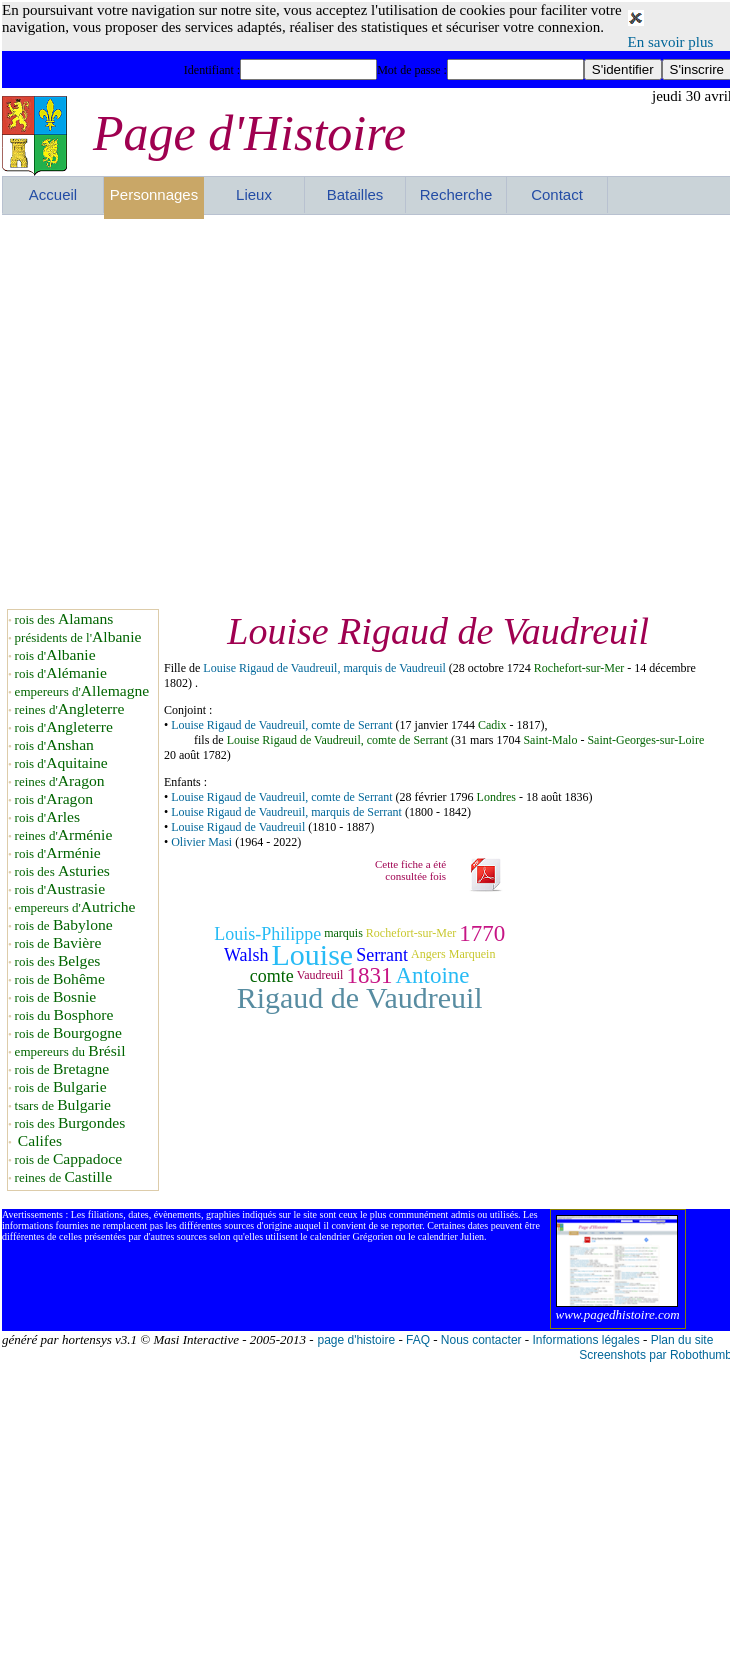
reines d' (70, 709)
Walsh (246, 955)
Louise (312, 954)
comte (272, 976)
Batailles (355, 194)
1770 (482, 933)
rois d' (55, 655)
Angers (428, 955)
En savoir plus (671, 42)
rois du (64, 1015)
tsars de (63, 1105)
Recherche (456, 194)
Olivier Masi (201, 842)
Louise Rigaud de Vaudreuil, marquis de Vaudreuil (324, 668)
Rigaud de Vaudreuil (360, 997)
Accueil (53, 194)
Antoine (432, 975)
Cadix (492, 725)
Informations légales (585, 1340)
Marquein (472, 955)
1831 (369, 975)
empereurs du (70, 1051)
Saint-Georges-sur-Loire (645, 740)
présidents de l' (78, 637)
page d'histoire (356, 1340)
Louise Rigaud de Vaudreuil (238, 827)
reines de (63, 1177)
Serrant (382, 955)
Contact (557, 194)
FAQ (418, 1340)
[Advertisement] (188, 411)
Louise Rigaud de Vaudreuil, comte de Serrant (281, 725)
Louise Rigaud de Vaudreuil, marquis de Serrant (286, 812)
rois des (64, 619)
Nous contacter (481, 1340)
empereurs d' (82, 691)
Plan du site (682, 1340)
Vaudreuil (320, 976)
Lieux (254, 194)
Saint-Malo (550, 740)
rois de (64, 925)
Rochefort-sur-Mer (579, 668)
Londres (496, 797)
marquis (343, 933)
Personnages (154, 194)
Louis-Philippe (267, 934)
